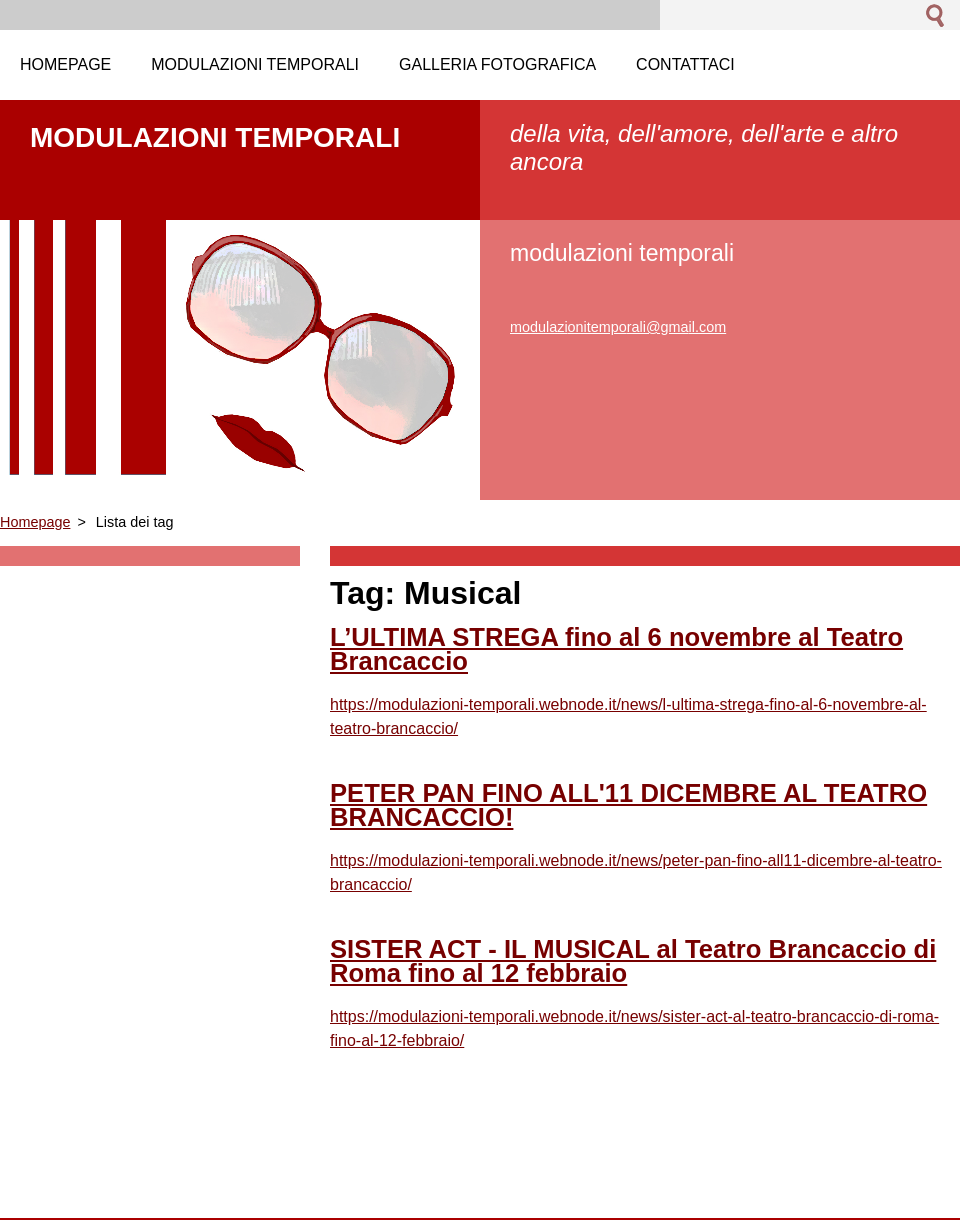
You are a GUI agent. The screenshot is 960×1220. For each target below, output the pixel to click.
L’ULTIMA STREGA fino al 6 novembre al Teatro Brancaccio (616, 649)
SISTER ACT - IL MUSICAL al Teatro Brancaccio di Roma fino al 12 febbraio (633, 961)
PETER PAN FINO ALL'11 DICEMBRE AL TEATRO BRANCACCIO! (628, 805)
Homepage (35, 522)
